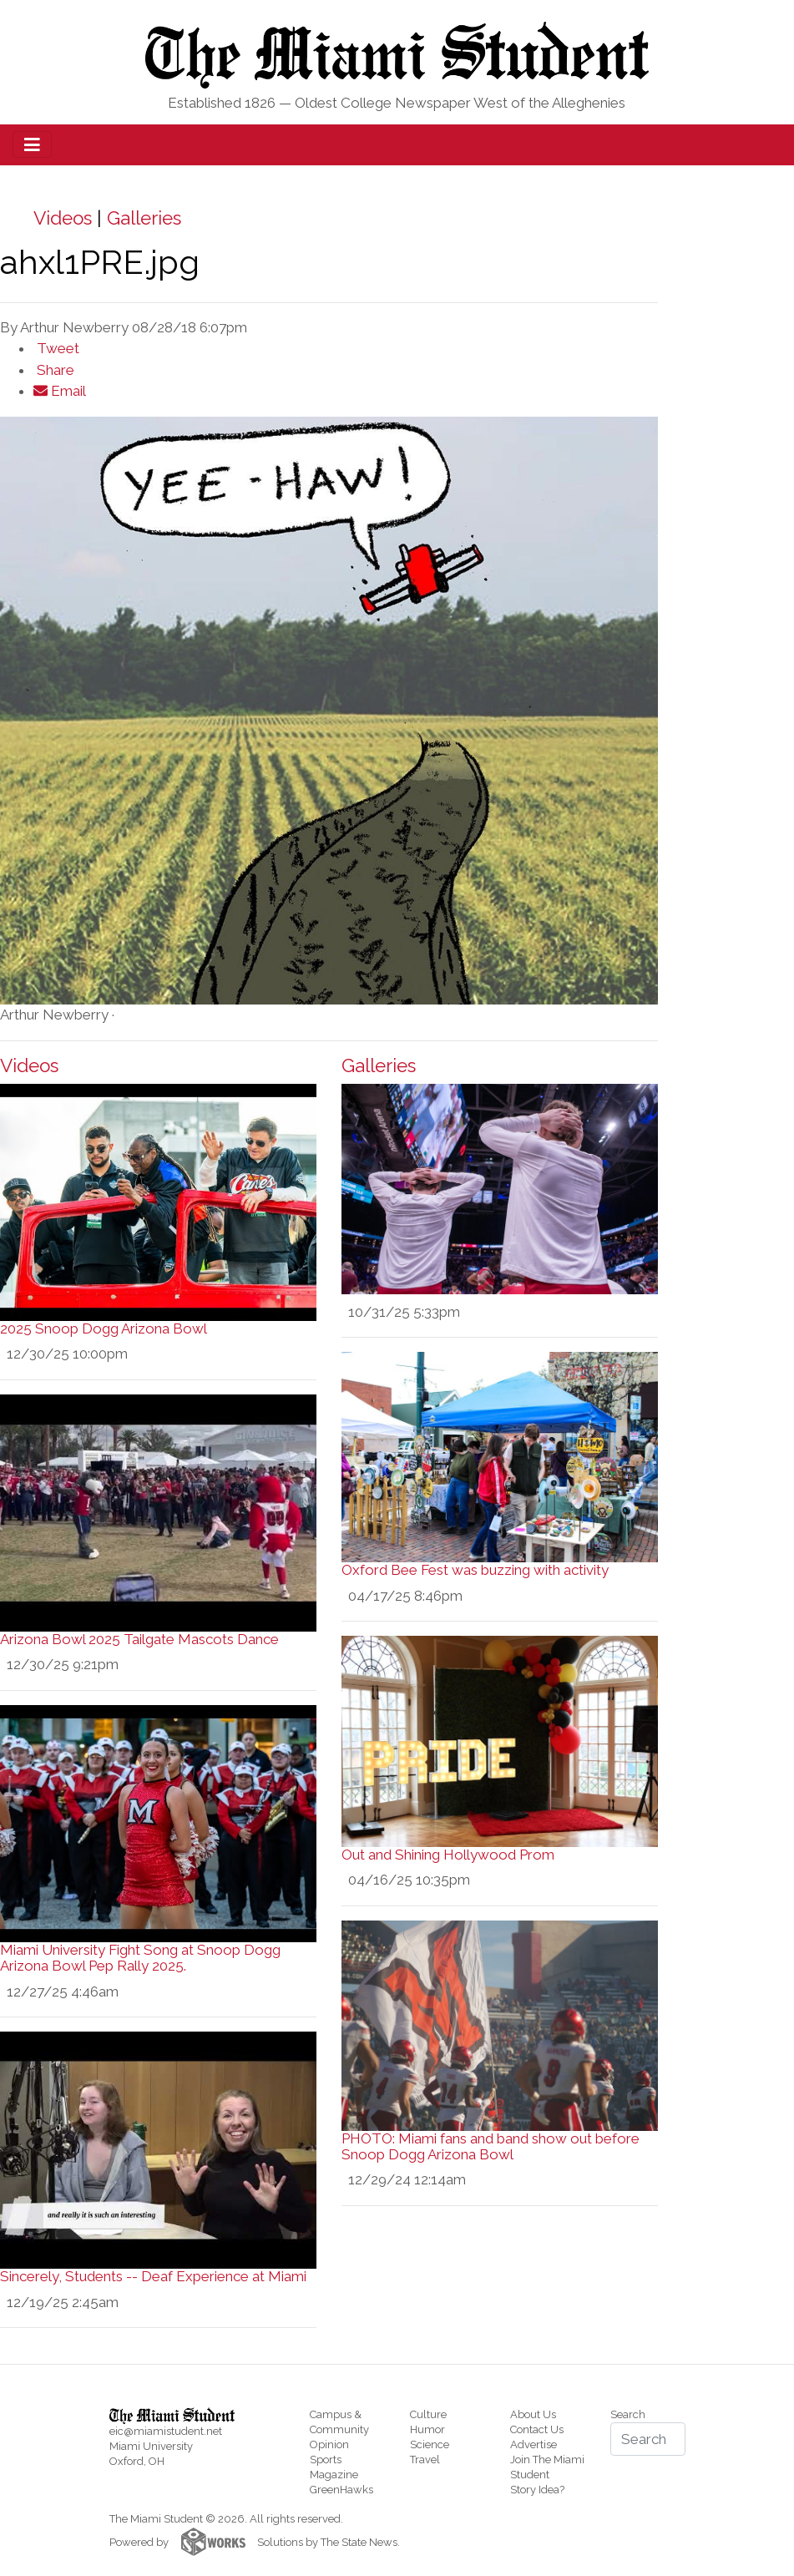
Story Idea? (537, 2489)
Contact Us (537, 2429)
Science (429, 2444)
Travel (425, 2459)
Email (59, 390)
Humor (427, 2429)
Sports (325, 2459)
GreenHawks (341, 2489)
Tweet (56, 348)
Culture (428, 2414)
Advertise (533, 2444)
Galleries (144, 218)
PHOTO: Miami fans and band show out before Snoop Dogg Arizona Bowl (490, 2146)
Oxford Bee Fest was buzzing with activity (475, 1569)
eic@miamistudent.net (165, 2431)
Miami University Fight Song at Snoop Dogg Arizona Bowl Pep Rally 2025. (140, 1957)
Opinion (329, 2444)
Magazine (334, 2474)
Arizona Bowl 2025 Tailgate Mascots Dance (139, 1639)
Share (53, 370)
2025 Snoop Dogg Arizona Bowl (103, 1328)
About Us (533, 2414)
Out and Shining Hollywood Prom (447, 1854)
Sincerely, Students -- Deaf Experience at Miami (153, 2276)
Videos (62, 218)
